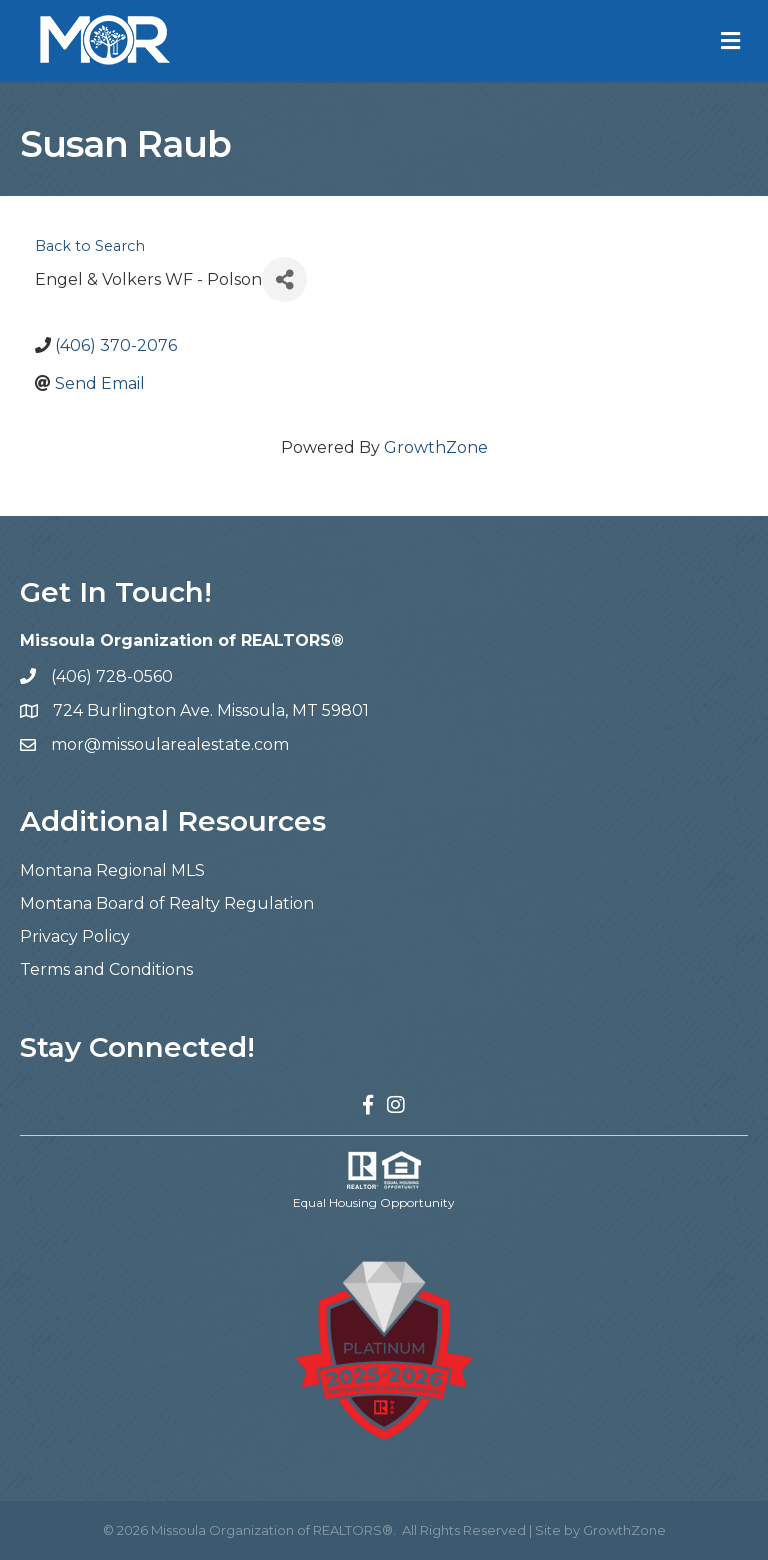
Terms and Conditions (106, 969)
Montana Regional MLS (112, 870)
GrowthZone (436, 447)
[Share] (284, 279)
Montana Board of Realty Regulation (167, 903)
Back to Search (90, 246)
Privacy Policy (75, 936)
